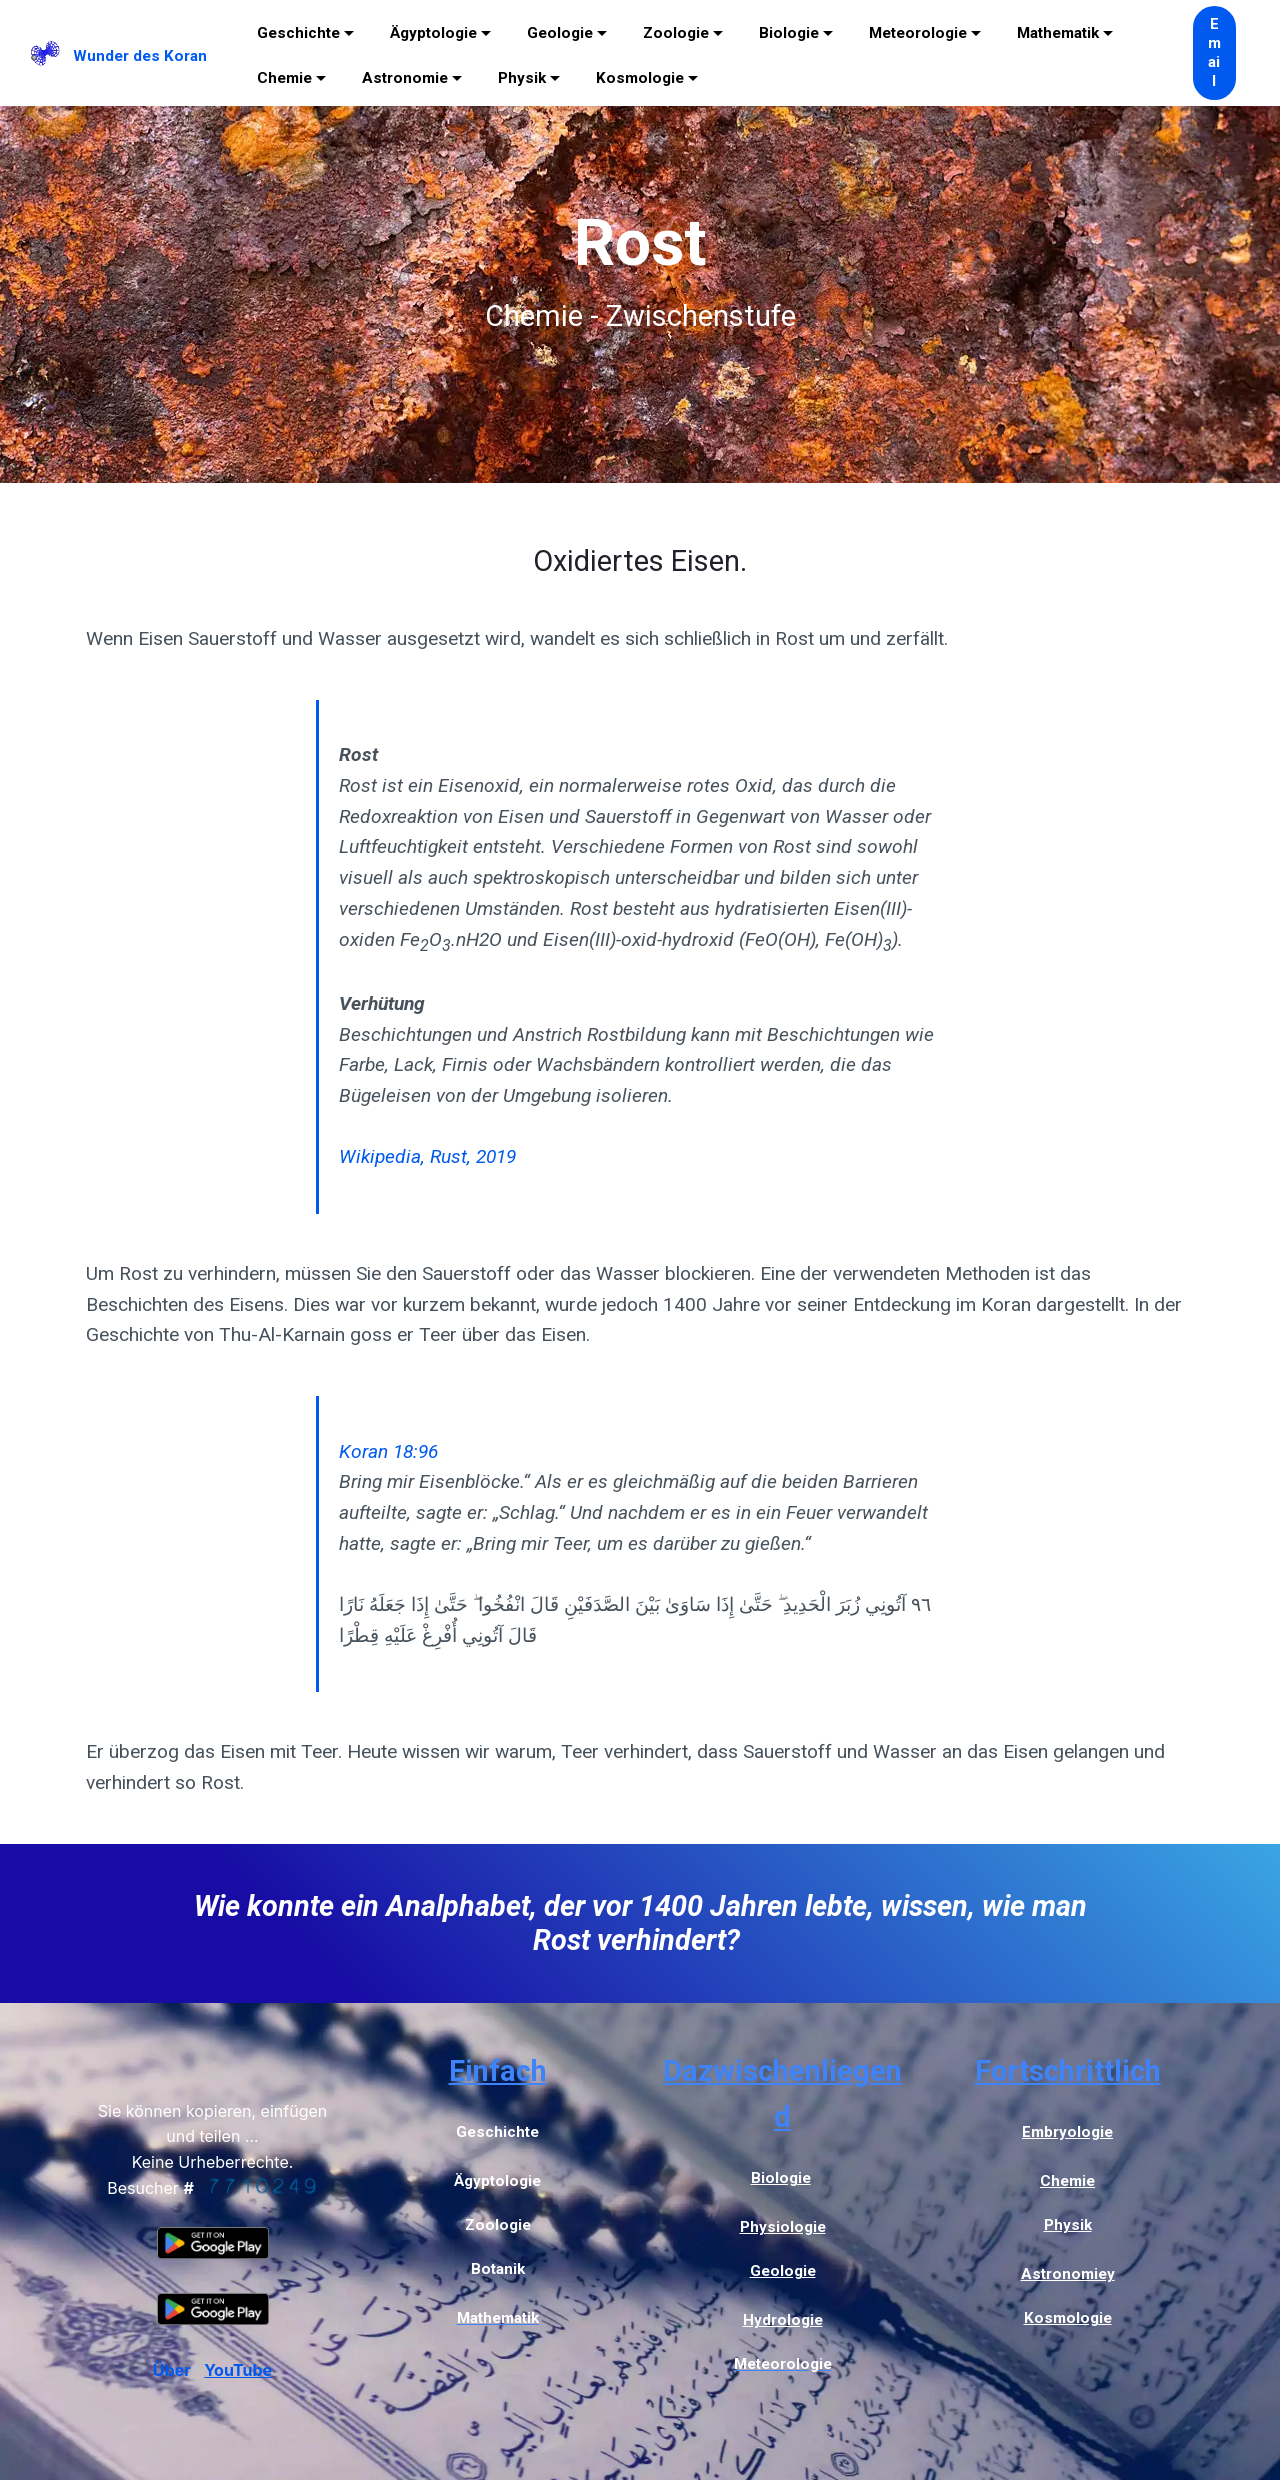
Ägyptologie (433, 33)
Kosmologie (640, 78)
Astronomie (405, 78)
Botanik (498, 2269)
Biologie (789, 33)
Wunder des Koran (140, 56)
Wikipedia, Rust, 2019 (427, 1156)
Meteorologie (918, 33)
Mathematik (1058, 33)
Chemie (284, 78)
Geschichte (298, 33)
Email (1214, 53)
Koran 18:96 (388, 1451)
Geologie (560, 33)
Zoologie (676, 33)
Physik (522, 78)
